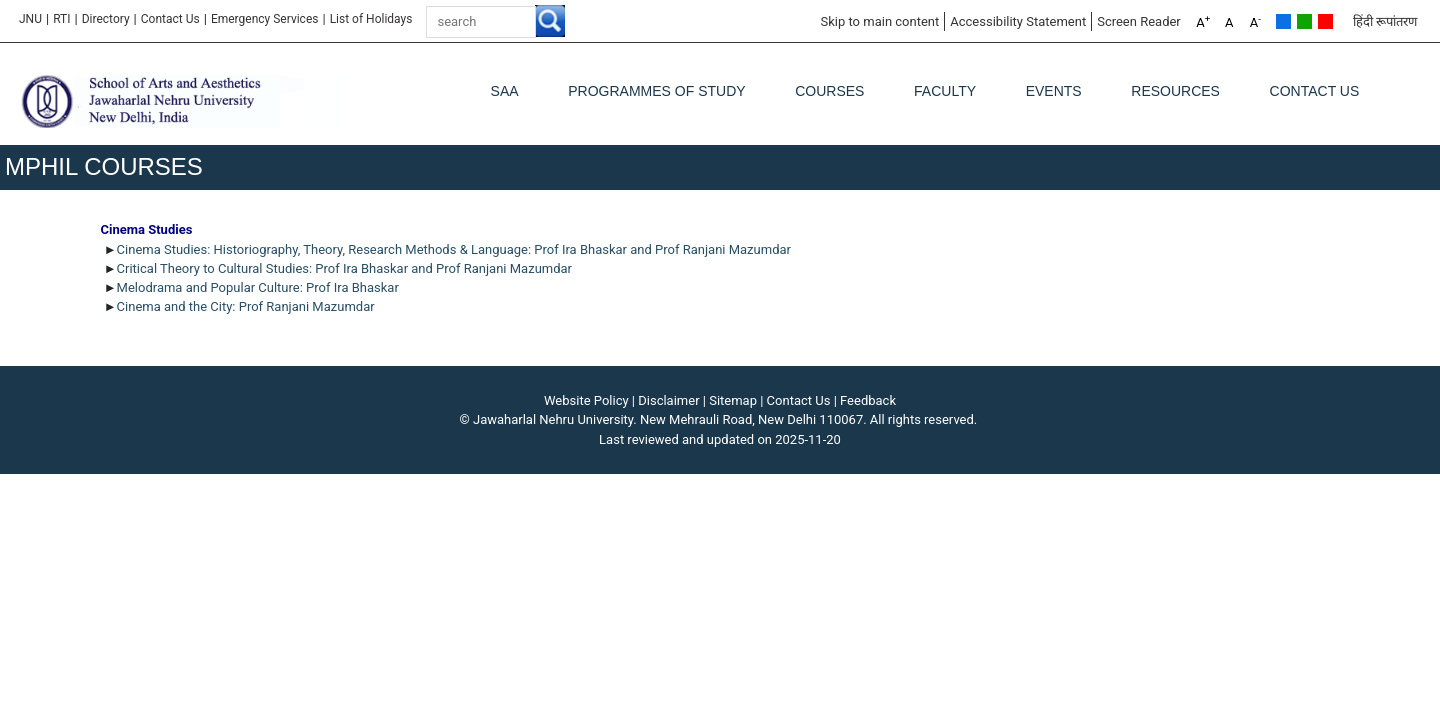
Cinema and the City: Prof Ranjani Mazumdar (246, 306)
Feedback (868, 400)
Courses (829, 91)
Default (1283, 21)
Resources (1175, 91)
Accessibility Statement (1018, 21)
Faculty (945, 91)
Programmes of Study (656, 91)
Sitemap (733, 400)
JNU (30, 19)
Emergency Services (265, 19)
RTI (61, 19)
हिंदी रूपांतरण (1385, 21)
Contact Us (170, 19)
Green (1304, 21)
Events (1054, 91)
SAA (505, 91)
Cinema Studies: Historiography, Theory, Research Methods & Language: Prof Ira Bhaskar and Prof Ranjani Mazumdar (454, 249)
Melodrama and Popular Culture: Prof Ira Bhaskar (259, 287)
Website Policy (586, 400)
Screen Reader (1139, 21)
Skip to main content (879, 21)
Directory (106, 19)
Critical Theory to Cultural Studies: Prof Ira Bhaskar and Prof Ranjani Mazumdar (344, 268)
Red (1325, 21)
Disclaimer (668, 400)
